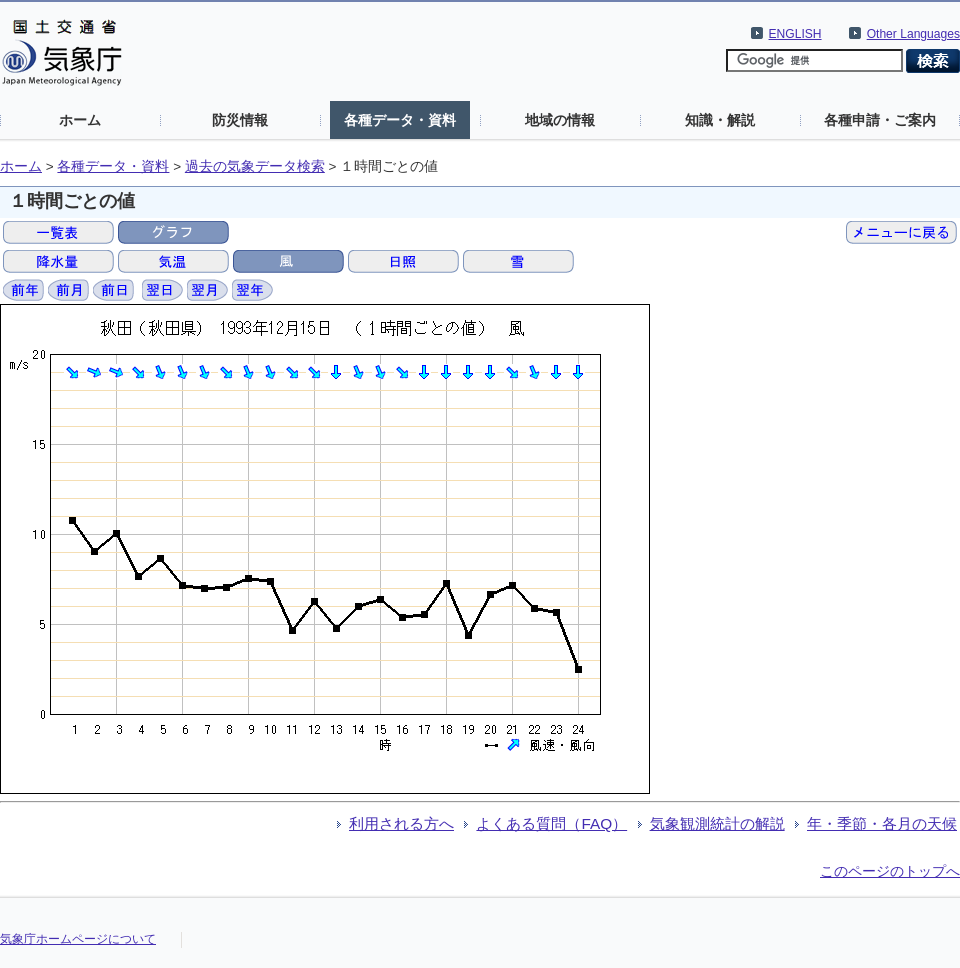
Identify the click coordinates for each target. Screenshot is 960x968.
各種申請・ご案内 (880, 120)
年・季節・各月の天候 (882, 823)
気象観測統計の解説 (717, 823)
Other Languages (913, 34)
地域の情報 (560, 120)
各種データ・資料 (400, 120)
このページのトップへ (890, 871)
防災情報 (240, 120)
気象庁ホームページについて (78, 939)
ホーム (80, 120)
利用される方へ (401, 823)
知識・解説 (720, 120)
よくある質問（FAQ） (551, 823)
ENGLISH (795, 34)
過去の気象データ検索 (255, 166)
